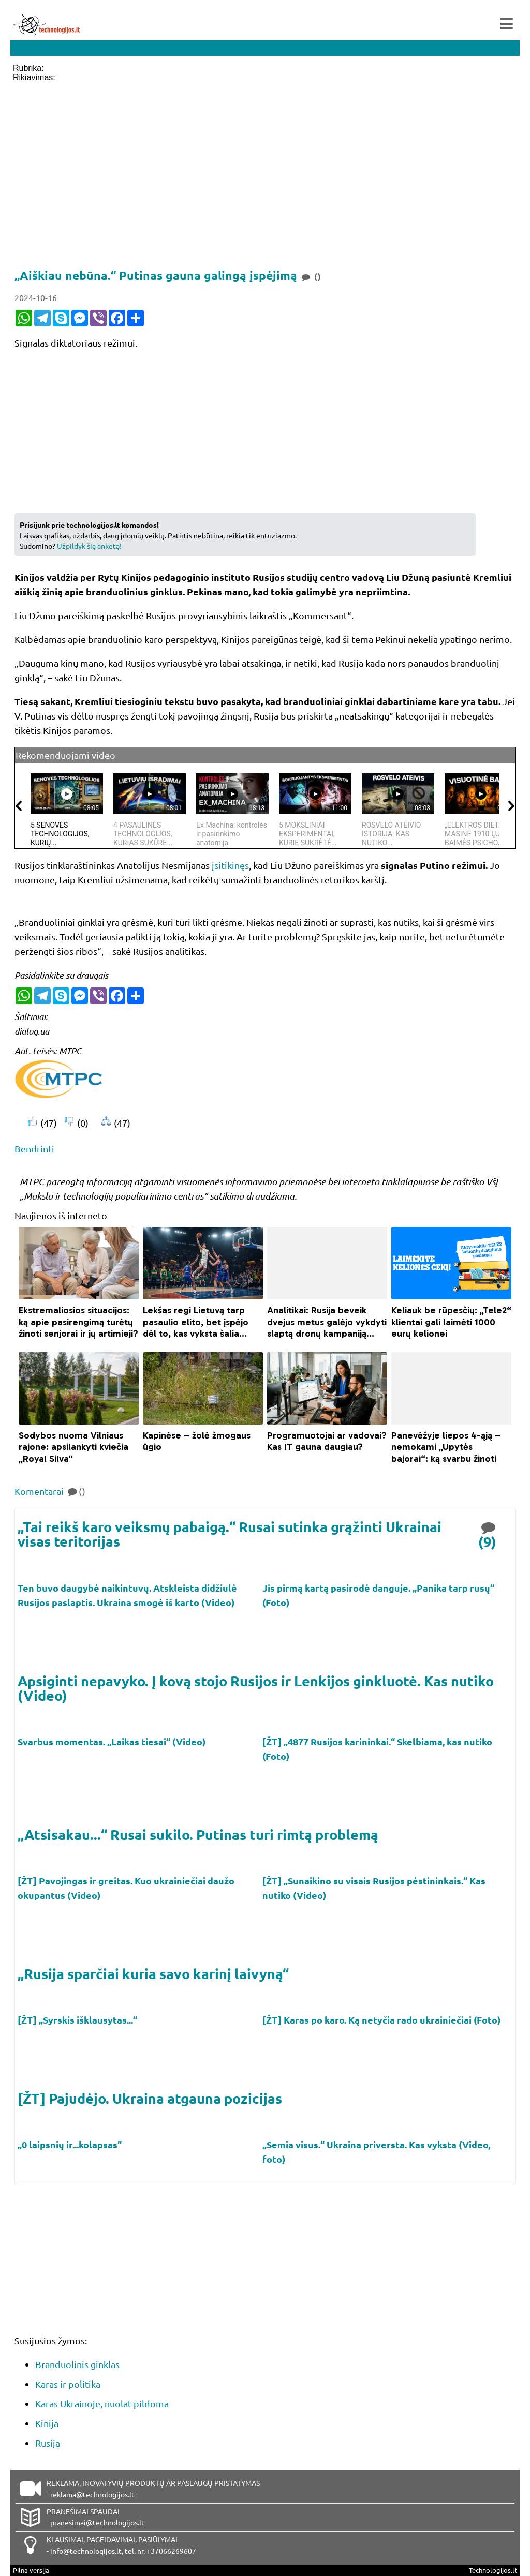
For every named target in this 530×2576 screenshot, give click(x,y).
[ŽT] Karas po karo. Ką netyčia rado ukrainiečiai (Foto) (382, 2020)
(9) (488, 1534)
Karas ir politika (67, 2383)
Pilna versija (31, 2570)
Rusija (47, 2442)
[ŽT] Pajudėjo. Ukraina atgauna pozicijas (150, 2098)
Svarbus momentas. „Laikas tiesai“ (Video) (113, 1741)
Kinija (46, 2423)
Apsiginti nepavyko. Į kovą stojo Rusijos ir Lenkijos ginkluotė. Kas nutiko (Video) (256, 1687)
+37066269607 (171, 2550)
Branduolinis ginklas (77, 2364)
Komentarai (49, 1491)
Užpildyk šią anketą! (89, 545)
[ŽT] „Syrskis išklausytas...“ (78, 2020)
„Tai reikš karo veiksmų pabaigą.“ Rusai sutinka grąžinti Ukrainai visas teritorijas (229, 1534)
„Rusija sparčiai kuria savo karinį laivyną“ (153, 1973)
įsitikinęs (230, 865)
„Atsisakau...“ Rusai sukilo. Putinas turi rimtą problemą (198, 1834)
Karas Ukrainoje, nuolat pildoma (102, 2403)
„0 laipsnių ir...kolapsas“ (71, 2144)
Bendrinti (34, 1148)
